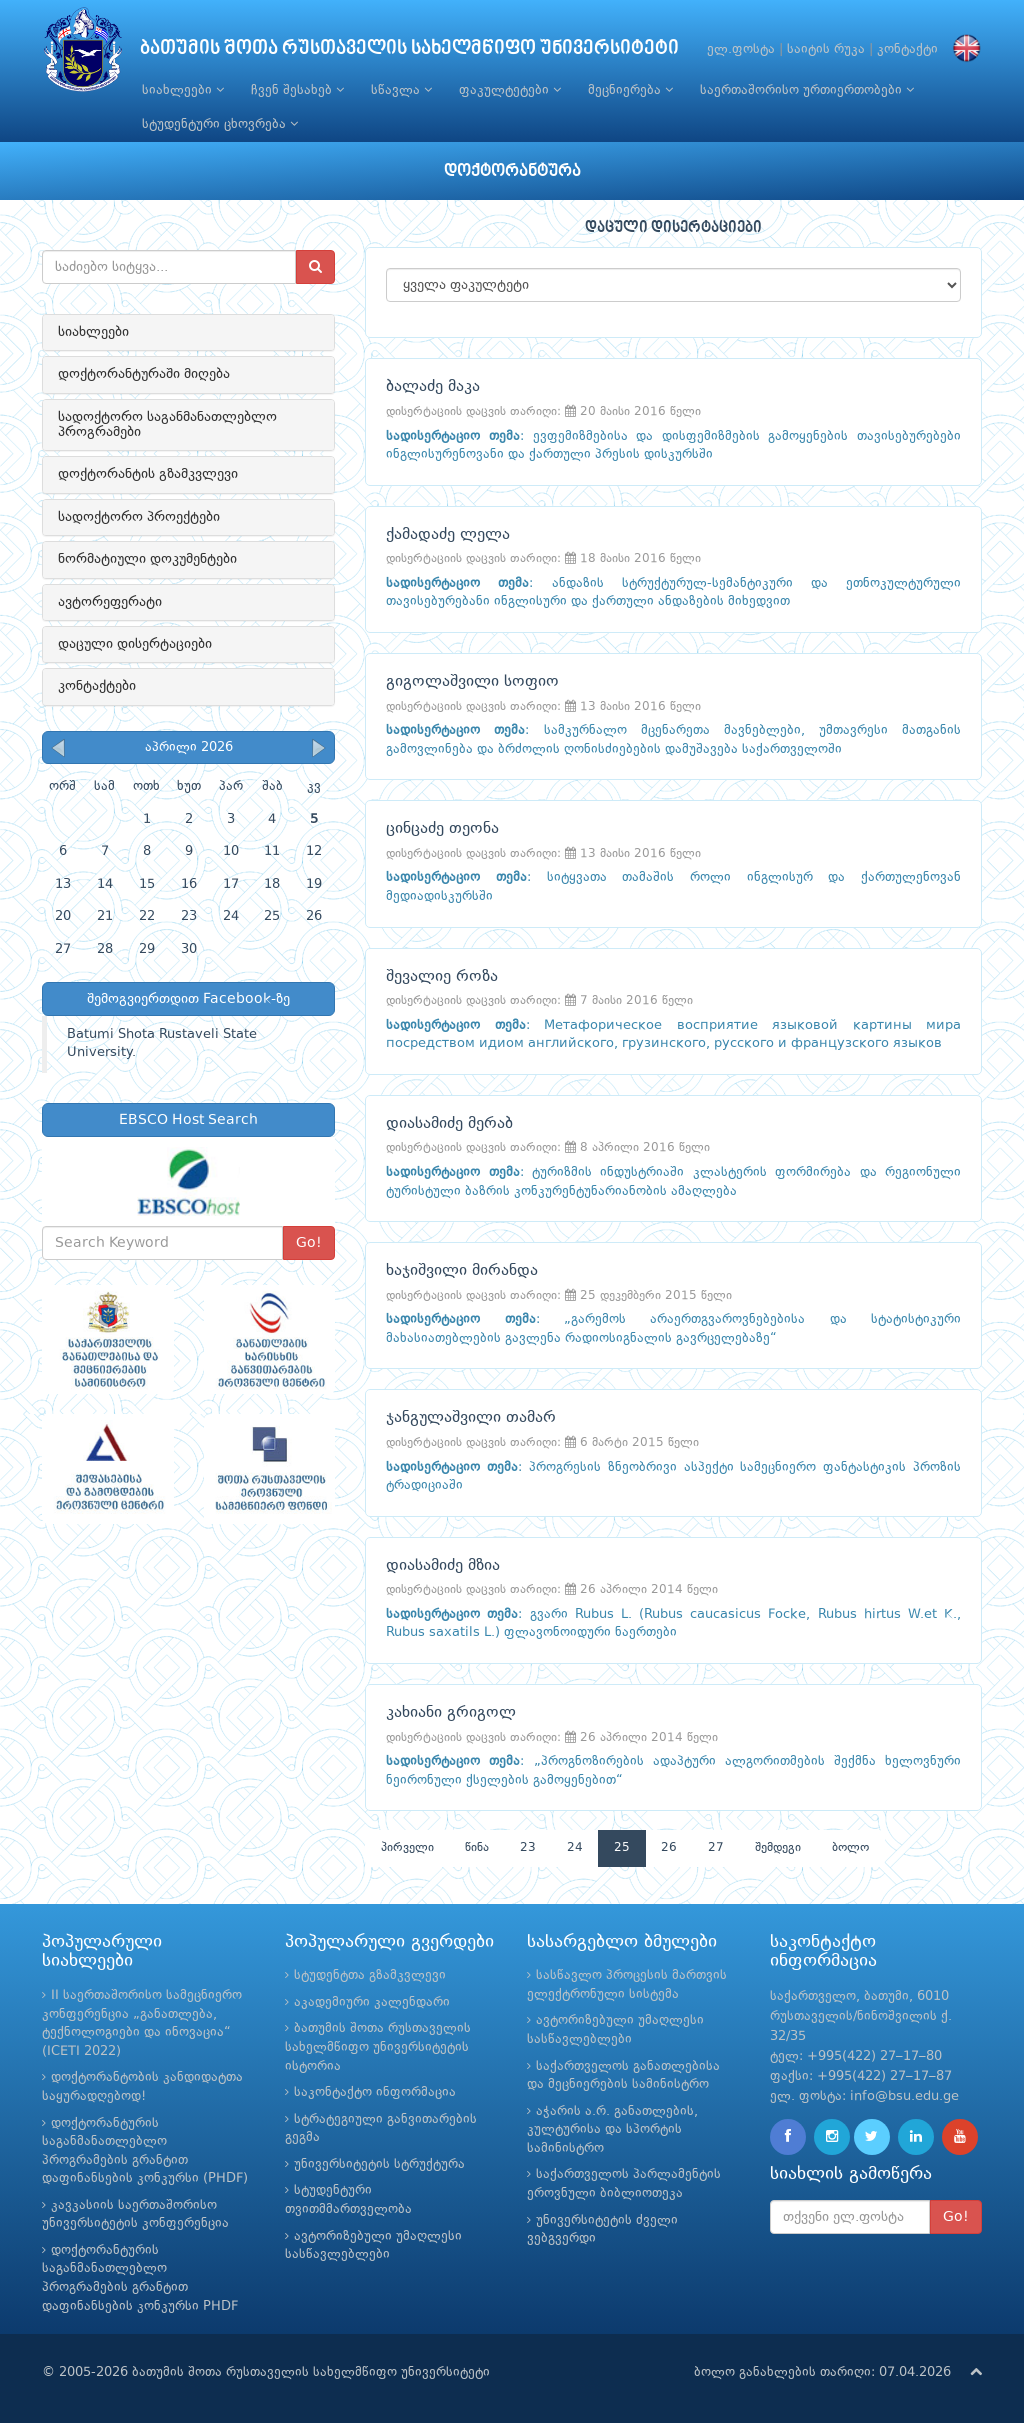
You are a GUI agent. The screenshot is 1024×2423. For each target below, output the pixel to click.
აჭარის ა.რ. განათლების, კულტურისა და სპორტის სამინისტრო (612, 2130)
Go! (309, 1243)
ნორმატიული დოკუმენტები (147, 559)
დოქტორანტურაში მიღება (144, 374)
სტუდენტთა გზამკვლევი (370, 1975)
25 (622, 1848)
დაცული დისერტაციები (135, 644)
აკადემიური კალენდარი (372, 2002)
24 (575, 1848)
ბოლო (850, 1848)
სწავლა (401, 90)
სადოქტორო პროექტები (139, 517)
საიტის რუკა (826, 49)
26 (669, 1848)
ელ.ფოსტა (741, 49)
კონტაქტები (97, 686)
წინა (477, 1848)
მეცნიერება (630, 90)
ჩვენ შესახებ (297, 90)
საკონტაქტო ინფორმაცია (375, 2092)
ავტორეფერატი (110, 602)
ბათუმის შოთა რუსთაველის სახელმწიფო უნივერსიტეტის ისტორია (378, 2047)
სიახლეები (183, 90)
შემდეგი (778, 1848)
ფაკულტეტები (510, 90)
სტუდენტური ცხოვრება (220, 124)
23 (528, 1848)
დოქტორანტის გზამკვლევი (148, 474)
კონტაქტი (907, 49)
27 (716, 1848)
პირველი (407, 1848)
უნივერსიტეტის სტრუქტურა (379, 2164)
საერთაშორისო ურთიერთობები (807, 90)
